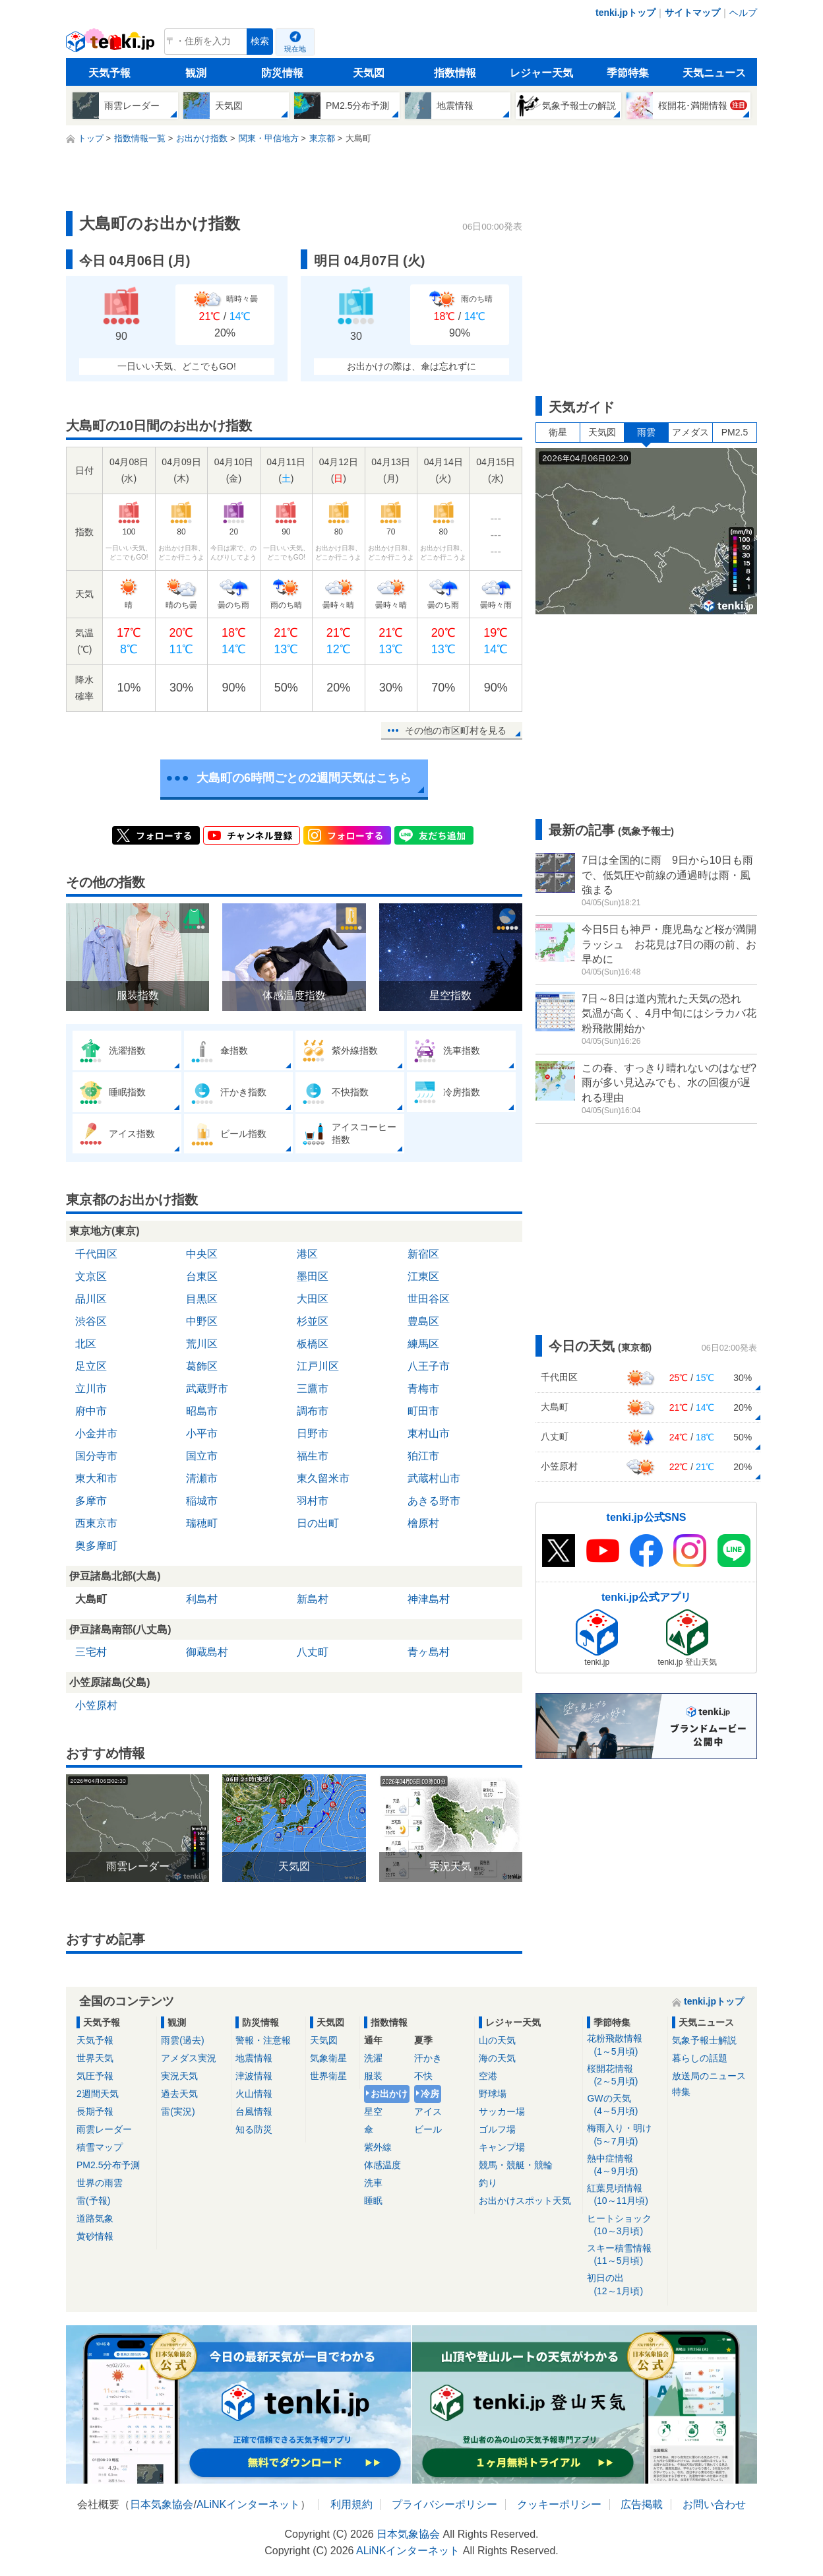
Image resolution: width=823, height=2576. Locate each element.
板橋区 (312, 1343)
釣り (488, 2182)
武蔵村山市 (434, 1478)
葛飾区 (202, 1366)
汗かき (428, 2058)
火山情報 (253, 2093)
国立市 (202, 1456)
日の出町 (318, 1523)
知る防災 (253, 2129)
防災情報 (282, 73)
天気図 (368, 73)
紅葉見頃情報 (625, 2195)
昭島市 (202, 1411)
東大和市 (96, 1478)
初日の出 (625, 2284)
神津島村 (429, 1599)
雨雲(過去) (182, 2040)
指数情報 (455, 73)
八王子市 (429, 1366)
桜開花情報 (625, 2075)
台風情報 (253, 2111)
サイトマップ (692, 12)
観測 (195, 73)
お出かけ (389, 2093)
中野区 (202, 1321)
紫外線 (378, 2147)
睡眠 (373, 2200)
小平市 (202, 1433)
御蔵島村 (207, 1652)
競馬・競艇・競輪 (516, 2165)
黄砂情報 (94, 2236)
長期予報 (94, 2111)
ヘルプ (743, 12)
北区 (85, 1343)
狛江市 (423, 1456)
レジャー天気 (541, 73)
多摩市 (91, 1500)
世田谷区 (429, 1298)
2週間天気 (97, 2093)
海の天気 (497, 2058)
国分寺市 (96, 1456)
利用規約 (351, 2504)
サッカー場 (502, 2111)
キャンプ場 (502, 2147)
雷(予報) (93, 2200)
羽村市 (312, 1500)
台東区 (202, 1276)
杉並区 (312, 1321)
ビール (428, 2129)
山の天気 (497, 2040)
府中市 (91, 1411)
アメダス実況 (188, 2058)
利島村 (202, 1599)
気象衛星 (328, 2058)
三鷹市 (312, 1388)
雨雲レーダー (104, 2129)
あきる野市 (434, 1500)
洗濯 (373, 2058)
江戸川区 (318, 1366)
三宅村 (91, 1652)
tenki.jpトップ (625, 12)
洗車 (373, 2182)
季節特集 (628, 73)
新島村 (312, 1599)
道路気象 (94, 2218)
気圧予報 (94, 2076)
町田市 (423, 1411)
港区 (307, 1254)
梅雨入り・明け (625, 2135)
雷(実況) (178, 2111)
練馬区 (423, 1343)
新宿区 (423, 1254)
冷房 (430, 2093)
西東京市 (96, 1523)
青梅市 (423, 1388)
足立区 (91, 1366)
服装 (373, 2076)
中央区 (202, 1254)
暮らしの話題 (699, 2058)
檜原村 (423, 1523)
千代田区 (96, 1254)
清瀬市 (202, 1478)
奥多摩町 (96, 1545)
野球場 (492, 2093)
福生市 (312, 1456)
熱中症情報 (625, 2165)
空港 (488, 2076)
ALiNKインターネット (248, 2504)
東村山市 (429, 1433)
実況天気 (179, 2076)
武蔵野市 (207, 1388)
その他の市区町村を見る (455, 730)
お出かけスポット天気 (525, 2200)
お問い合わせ (714, 2504)
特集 (681, 2091)
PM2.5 (734, 432)
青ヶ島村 (429, 1652)
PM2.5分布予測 (108, 2165)
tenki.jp (112, 44)
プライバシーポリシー (444, 2504)
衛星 (558, 432)
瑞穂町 (202, 1523)
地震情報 (253, 2058)
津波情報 (253, 2076)
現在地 (295, 49)
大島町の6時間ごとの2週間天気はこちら (304, 778)
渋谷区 (91, 1321)
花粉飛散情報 (625, 2045)
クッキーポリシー (559, 2504)
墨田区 (312, 1276)
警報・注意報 (263, 2040)
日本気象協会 (161, 2504)
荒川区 (202, 1343)
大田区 (312, 1298)
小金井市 (96, 1433)
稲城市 (202, 1500)
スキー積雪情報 (625, 2255)
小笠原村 (96, 1705)
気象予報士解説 (704, 2040)
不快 (423, 2076)
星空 (373, 2111)
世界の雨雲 (99, 2182)
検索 (260, 41)
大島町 (91, 1599)
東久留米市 (323, 1478)
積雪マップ (99, 2147)
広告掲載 (642, 2504)
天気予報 (109, 73)
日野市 (312, 1433)
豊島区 (423, 1321)
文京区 (91, 1276)
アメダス (690, 432)
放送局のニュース (709, 2076)
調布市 (312, 1411)
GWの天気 (625, 2105)
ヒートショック (625, 2225)
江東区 (423, 1276)
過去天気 (179, 2093)
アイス (428, 2111)
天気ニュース (714, 73)
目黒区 (202, 1298)
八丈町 (312, 1652)
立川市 (91, 1388)
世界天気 (94, 2058)
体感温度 (382, 2165)
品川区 (91, 1298)
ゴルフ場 (497, 2129)
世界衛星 (328, 2076)
